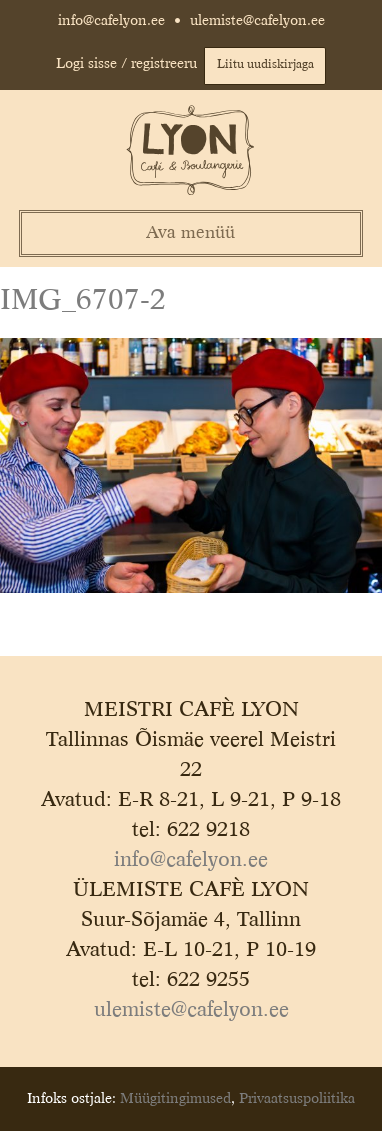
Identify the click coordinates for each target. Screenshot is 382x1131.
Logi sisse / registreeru (126, 64)
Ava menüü (190, 233)
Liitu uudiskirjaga (265, 65)
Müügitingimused (175, 1099)
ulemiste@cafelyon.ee (257, 21)
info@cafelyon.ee (111, 21)
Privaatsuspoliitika (297, 1099)
